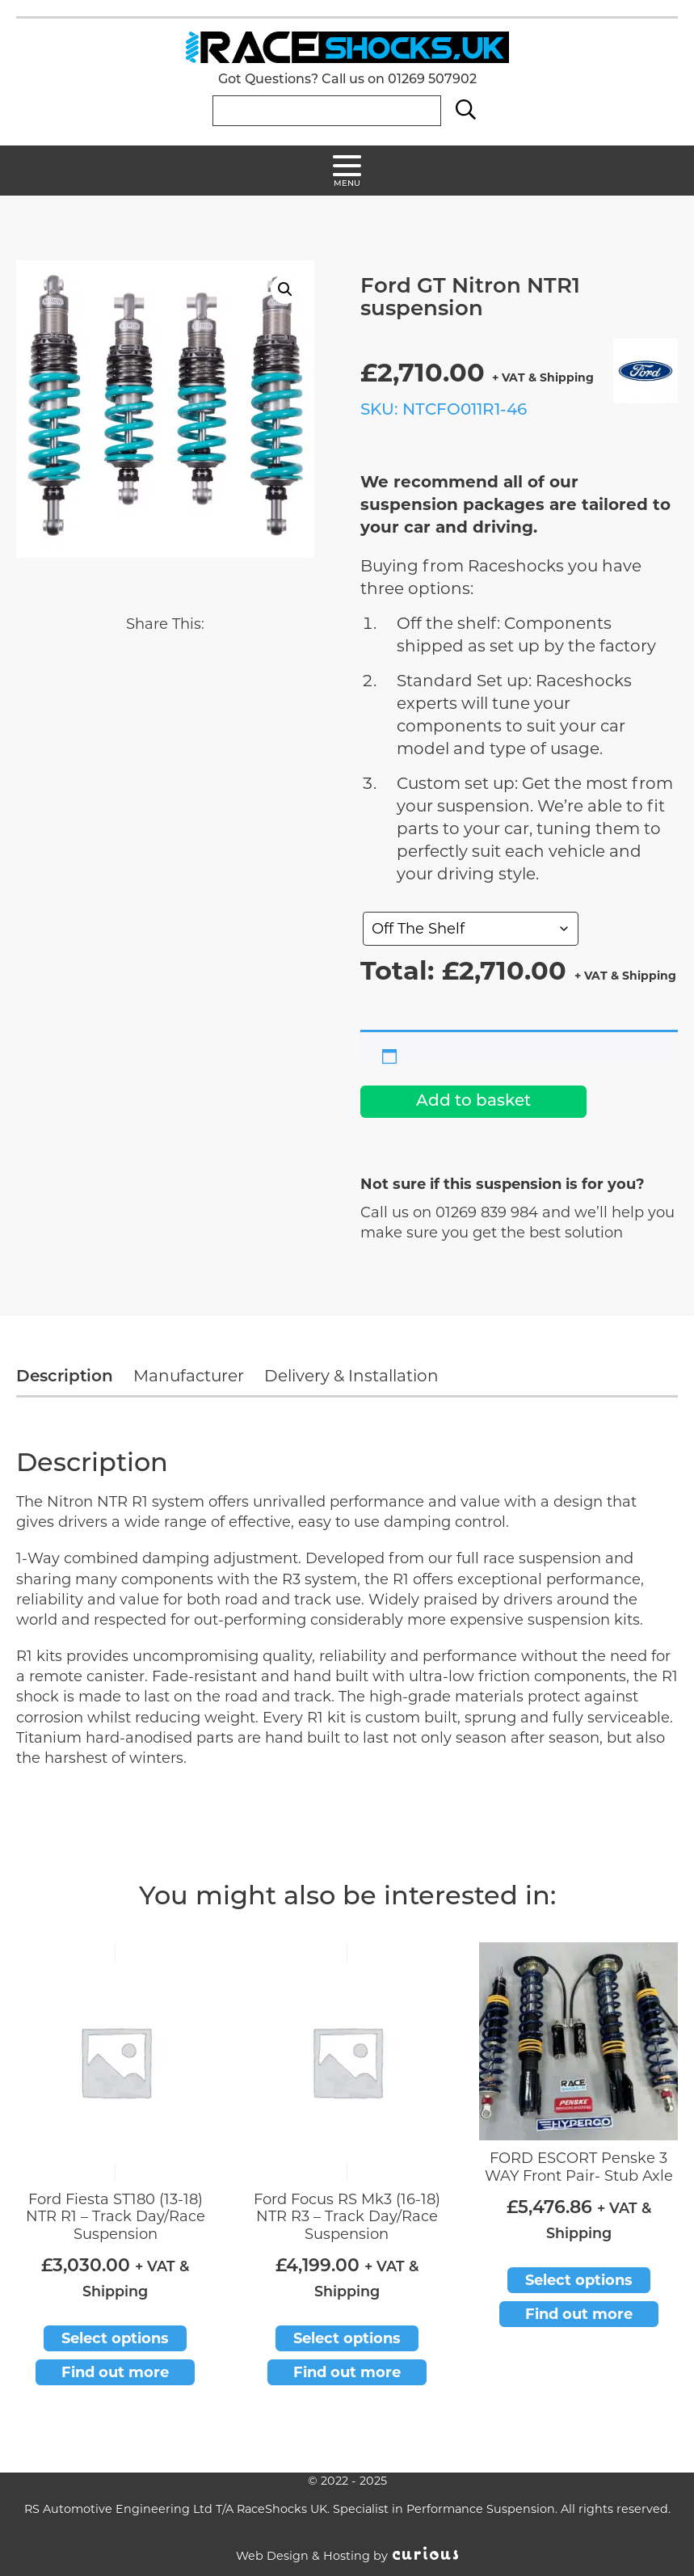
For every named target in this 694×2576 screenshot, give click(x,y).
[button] (285, 289)
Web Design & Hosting (303, 2556)
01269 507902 (432, 80)
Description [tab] (64, 1377)
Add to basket (473, 1102)
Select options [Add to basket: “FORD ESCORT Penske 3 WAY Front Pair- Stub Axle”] (579, 2280)
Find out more (115, 2372)
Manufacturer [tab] (188, 1375)
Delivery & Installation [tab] (351, 1375)
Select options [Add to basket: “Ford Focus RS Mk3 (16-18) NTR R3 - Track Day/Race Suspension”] (347, 2338)
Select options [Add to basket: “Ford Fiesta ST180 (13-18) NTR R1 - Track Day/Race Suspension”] (115, 2338)
